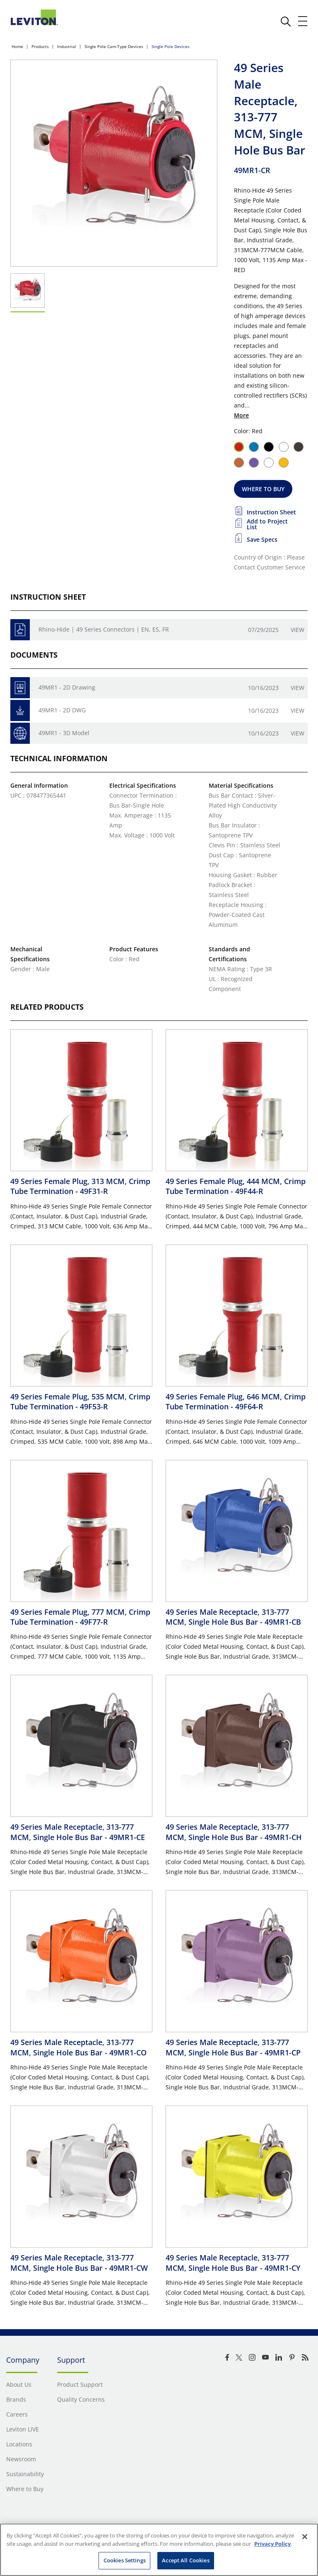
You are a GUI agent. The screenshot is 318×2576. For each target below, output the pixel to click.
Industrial (66, 46)
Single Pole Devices (171, 46)
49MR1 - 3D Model (64, 733)
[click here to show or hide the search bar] (286, 22)
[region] (159, 2549)
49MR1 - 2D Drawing (67, 687)
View (297, 630)
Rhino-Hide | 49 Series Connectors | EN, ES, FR (104, 629)
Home (17, 46)
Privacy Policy (272, 2543)
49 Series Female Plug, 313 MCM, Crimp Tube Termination (80, 1186)
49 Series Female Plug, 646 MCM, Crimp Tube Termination (236, 1401)
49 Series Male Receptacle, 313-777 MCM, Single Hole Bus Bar (233, 1617)
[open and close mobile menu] (303, 21)
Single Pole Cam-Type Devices (113, 46)
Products (40, 46)
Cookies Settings (125, 2560)
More (241, 415)
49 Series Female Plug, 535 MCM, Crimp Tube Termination (80, 1401)
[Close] (305, 2537)
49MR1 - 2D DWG (62, 710)
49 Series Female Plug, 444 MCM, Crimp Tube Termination (236, 1186)
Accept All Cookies (185, 2560)
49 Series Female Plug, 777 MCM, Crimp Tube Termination (80, 1617)
